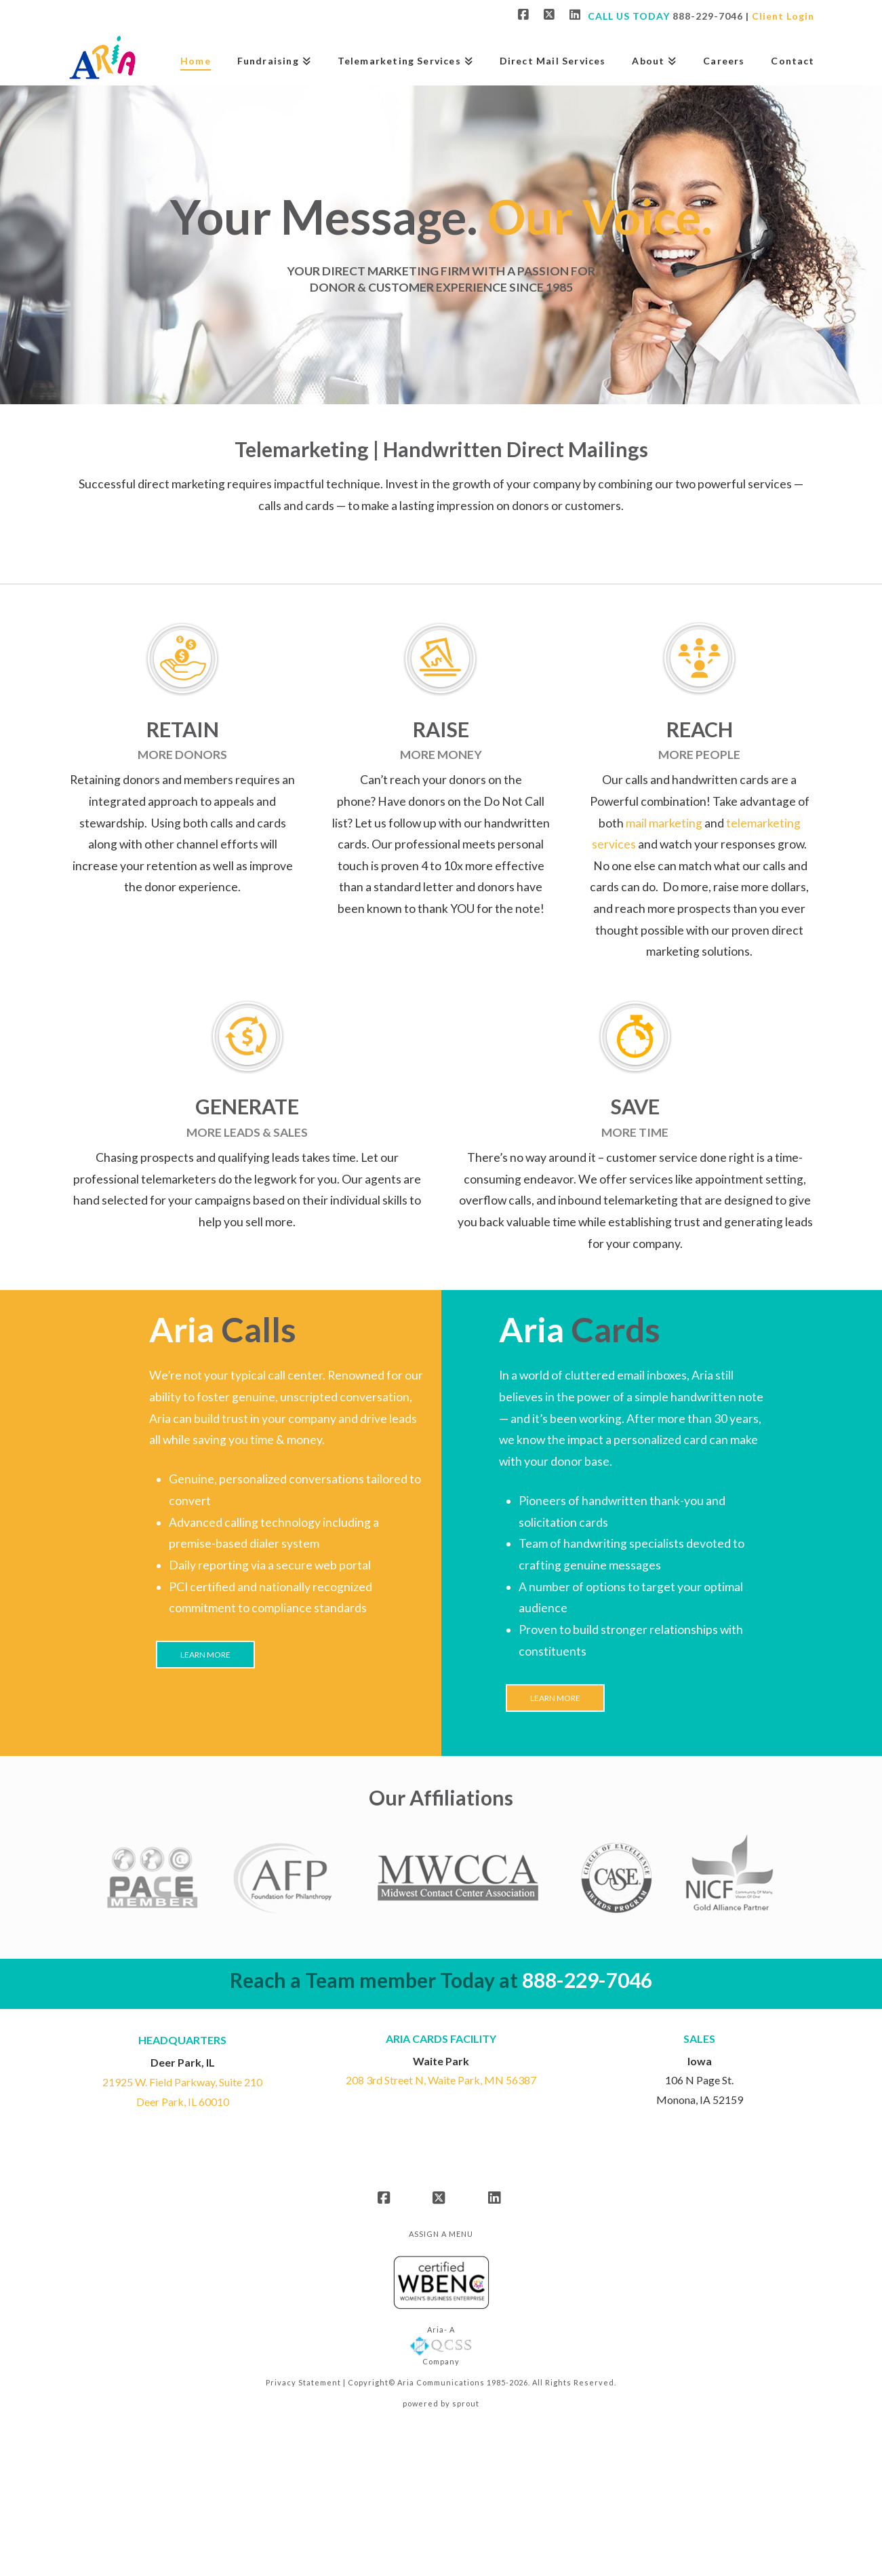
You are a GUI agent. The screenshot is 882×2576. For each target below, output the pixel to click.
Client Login (783, 16)
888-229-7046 (708, 16)
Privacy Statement (303, 2382)
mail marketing (664, 823)
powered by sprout (441, 2403)
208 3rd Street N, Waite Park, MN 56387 (441, 2079)
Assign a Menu (441, 2233)
